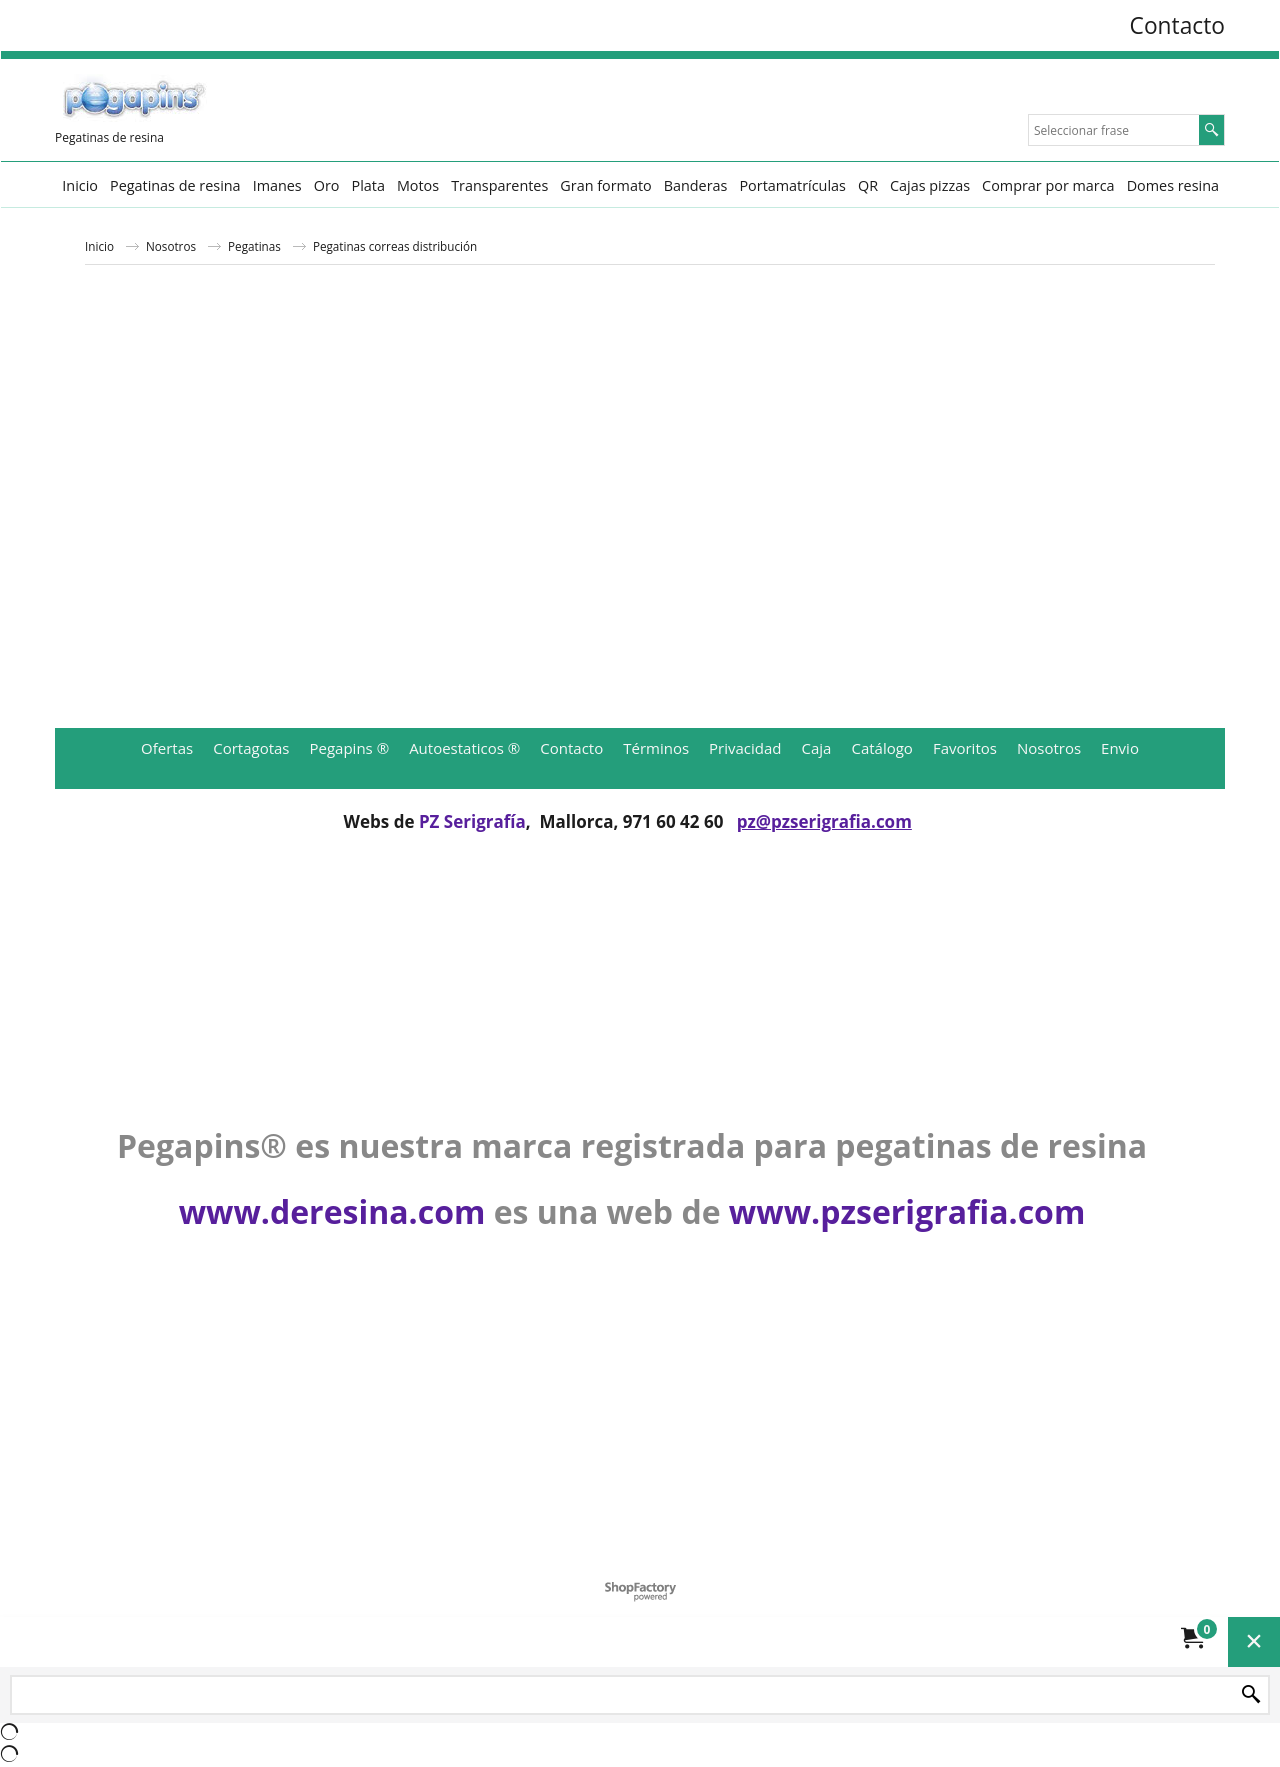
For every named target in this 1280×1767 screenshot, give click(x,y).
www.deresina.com (332, 1211)
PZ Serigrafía (472, 821)
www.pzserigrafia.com (907, 1211)
